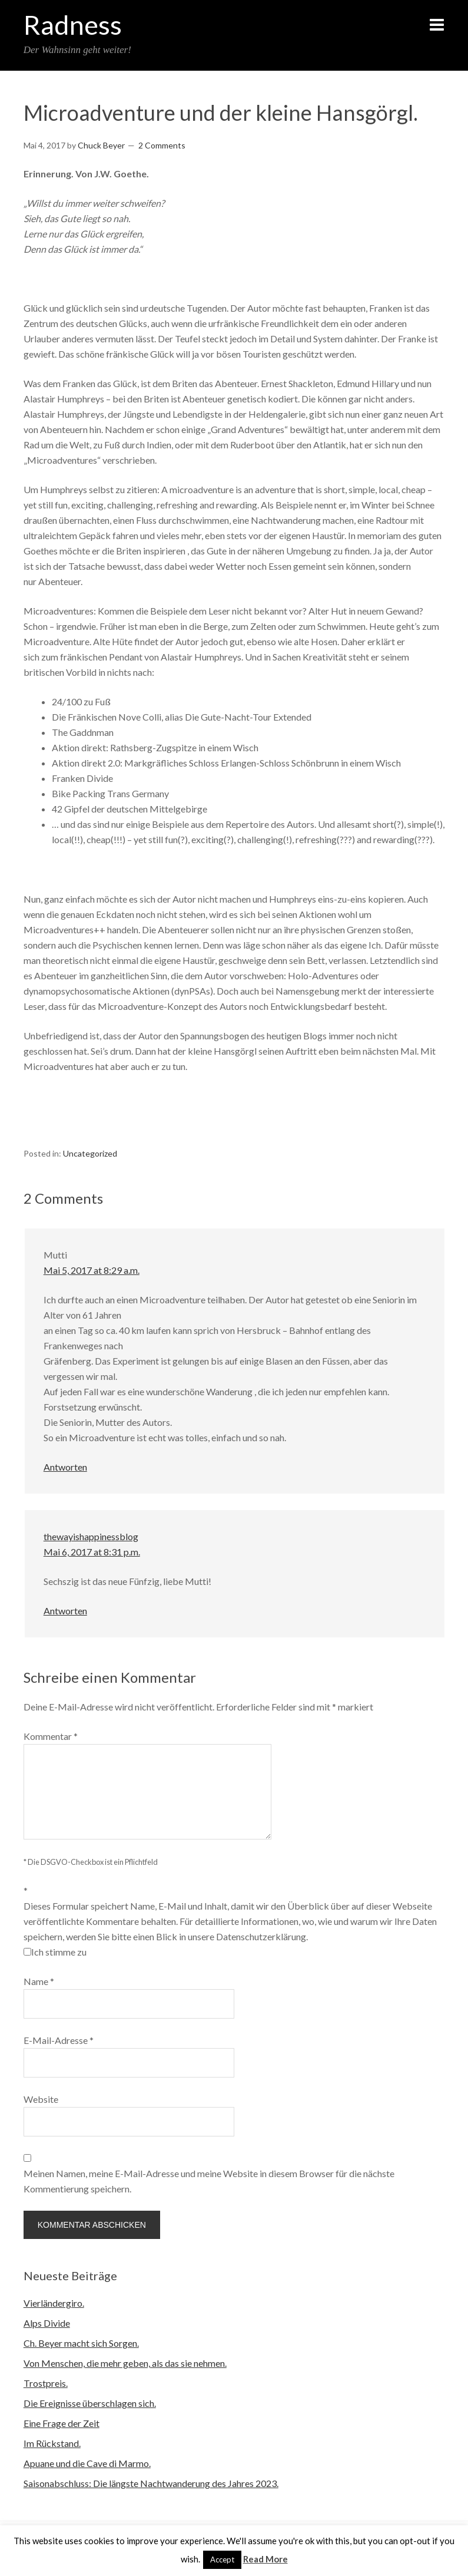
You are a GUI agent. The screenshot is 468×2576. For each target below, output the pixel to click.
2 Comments (161, 145)
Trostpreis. (46, 2383)
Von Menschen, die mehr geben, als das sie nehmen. (125, 2363)
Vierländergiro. (54, 2303)
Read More (265, 2559)
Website (41, 2099)
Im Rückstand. (52, 2443)
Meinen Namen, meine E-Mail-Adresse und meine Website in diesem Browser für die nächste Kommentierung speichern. (209, 2181)
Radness (73, 25)
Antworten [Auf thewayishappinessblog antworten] (65, 1610)
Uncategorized (90, 1153)
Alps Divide (47, 2323)
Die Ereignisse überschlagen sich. (90, 2403)
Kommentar (51, 1736)
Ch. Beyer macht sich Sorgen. (81, 2343)
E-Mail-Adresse (59, 2040)
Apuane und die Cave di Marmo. (87, 2463)
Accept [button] (222, 2559)
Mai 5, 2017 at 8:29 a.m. (92, 1270)
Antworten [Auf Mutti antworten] (65, 1466)
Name (39, 1981)
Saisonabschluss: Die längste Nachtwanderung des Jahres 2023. (151, 2483)
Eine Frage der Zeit (61, 2423)
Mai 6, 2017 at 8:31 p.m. (92, 1551)
